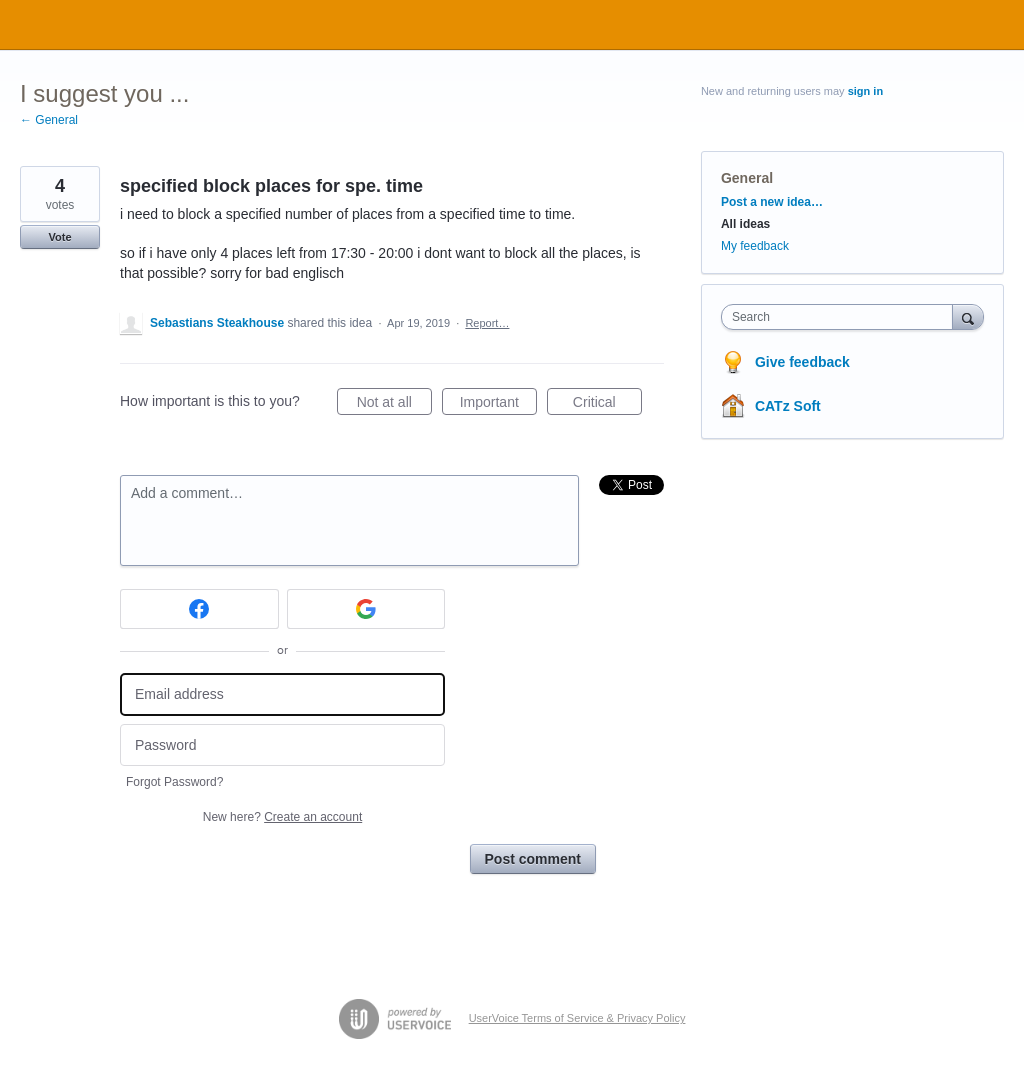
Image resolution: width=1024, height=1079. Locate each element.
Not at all (394, 405)
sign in (865, 91)
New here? (282, 817)
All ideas (745, 224)
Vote (59, 237)
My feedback (755, 246)
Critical (607, 405)
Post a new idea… (772, 202)
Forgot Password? (174, 782)
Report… (487, 323)
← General (49, 120)
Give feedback (802, 362)
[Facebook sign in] (199, 609)
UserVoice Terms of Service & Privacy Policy (577, 1018)
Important (498, 405)
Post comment (533, 859)
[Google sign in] (366, 609)
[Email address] (282, 694)
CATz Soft (788, 406)
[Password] (282, 745)
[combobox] (841, 317)
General (747, 178)
